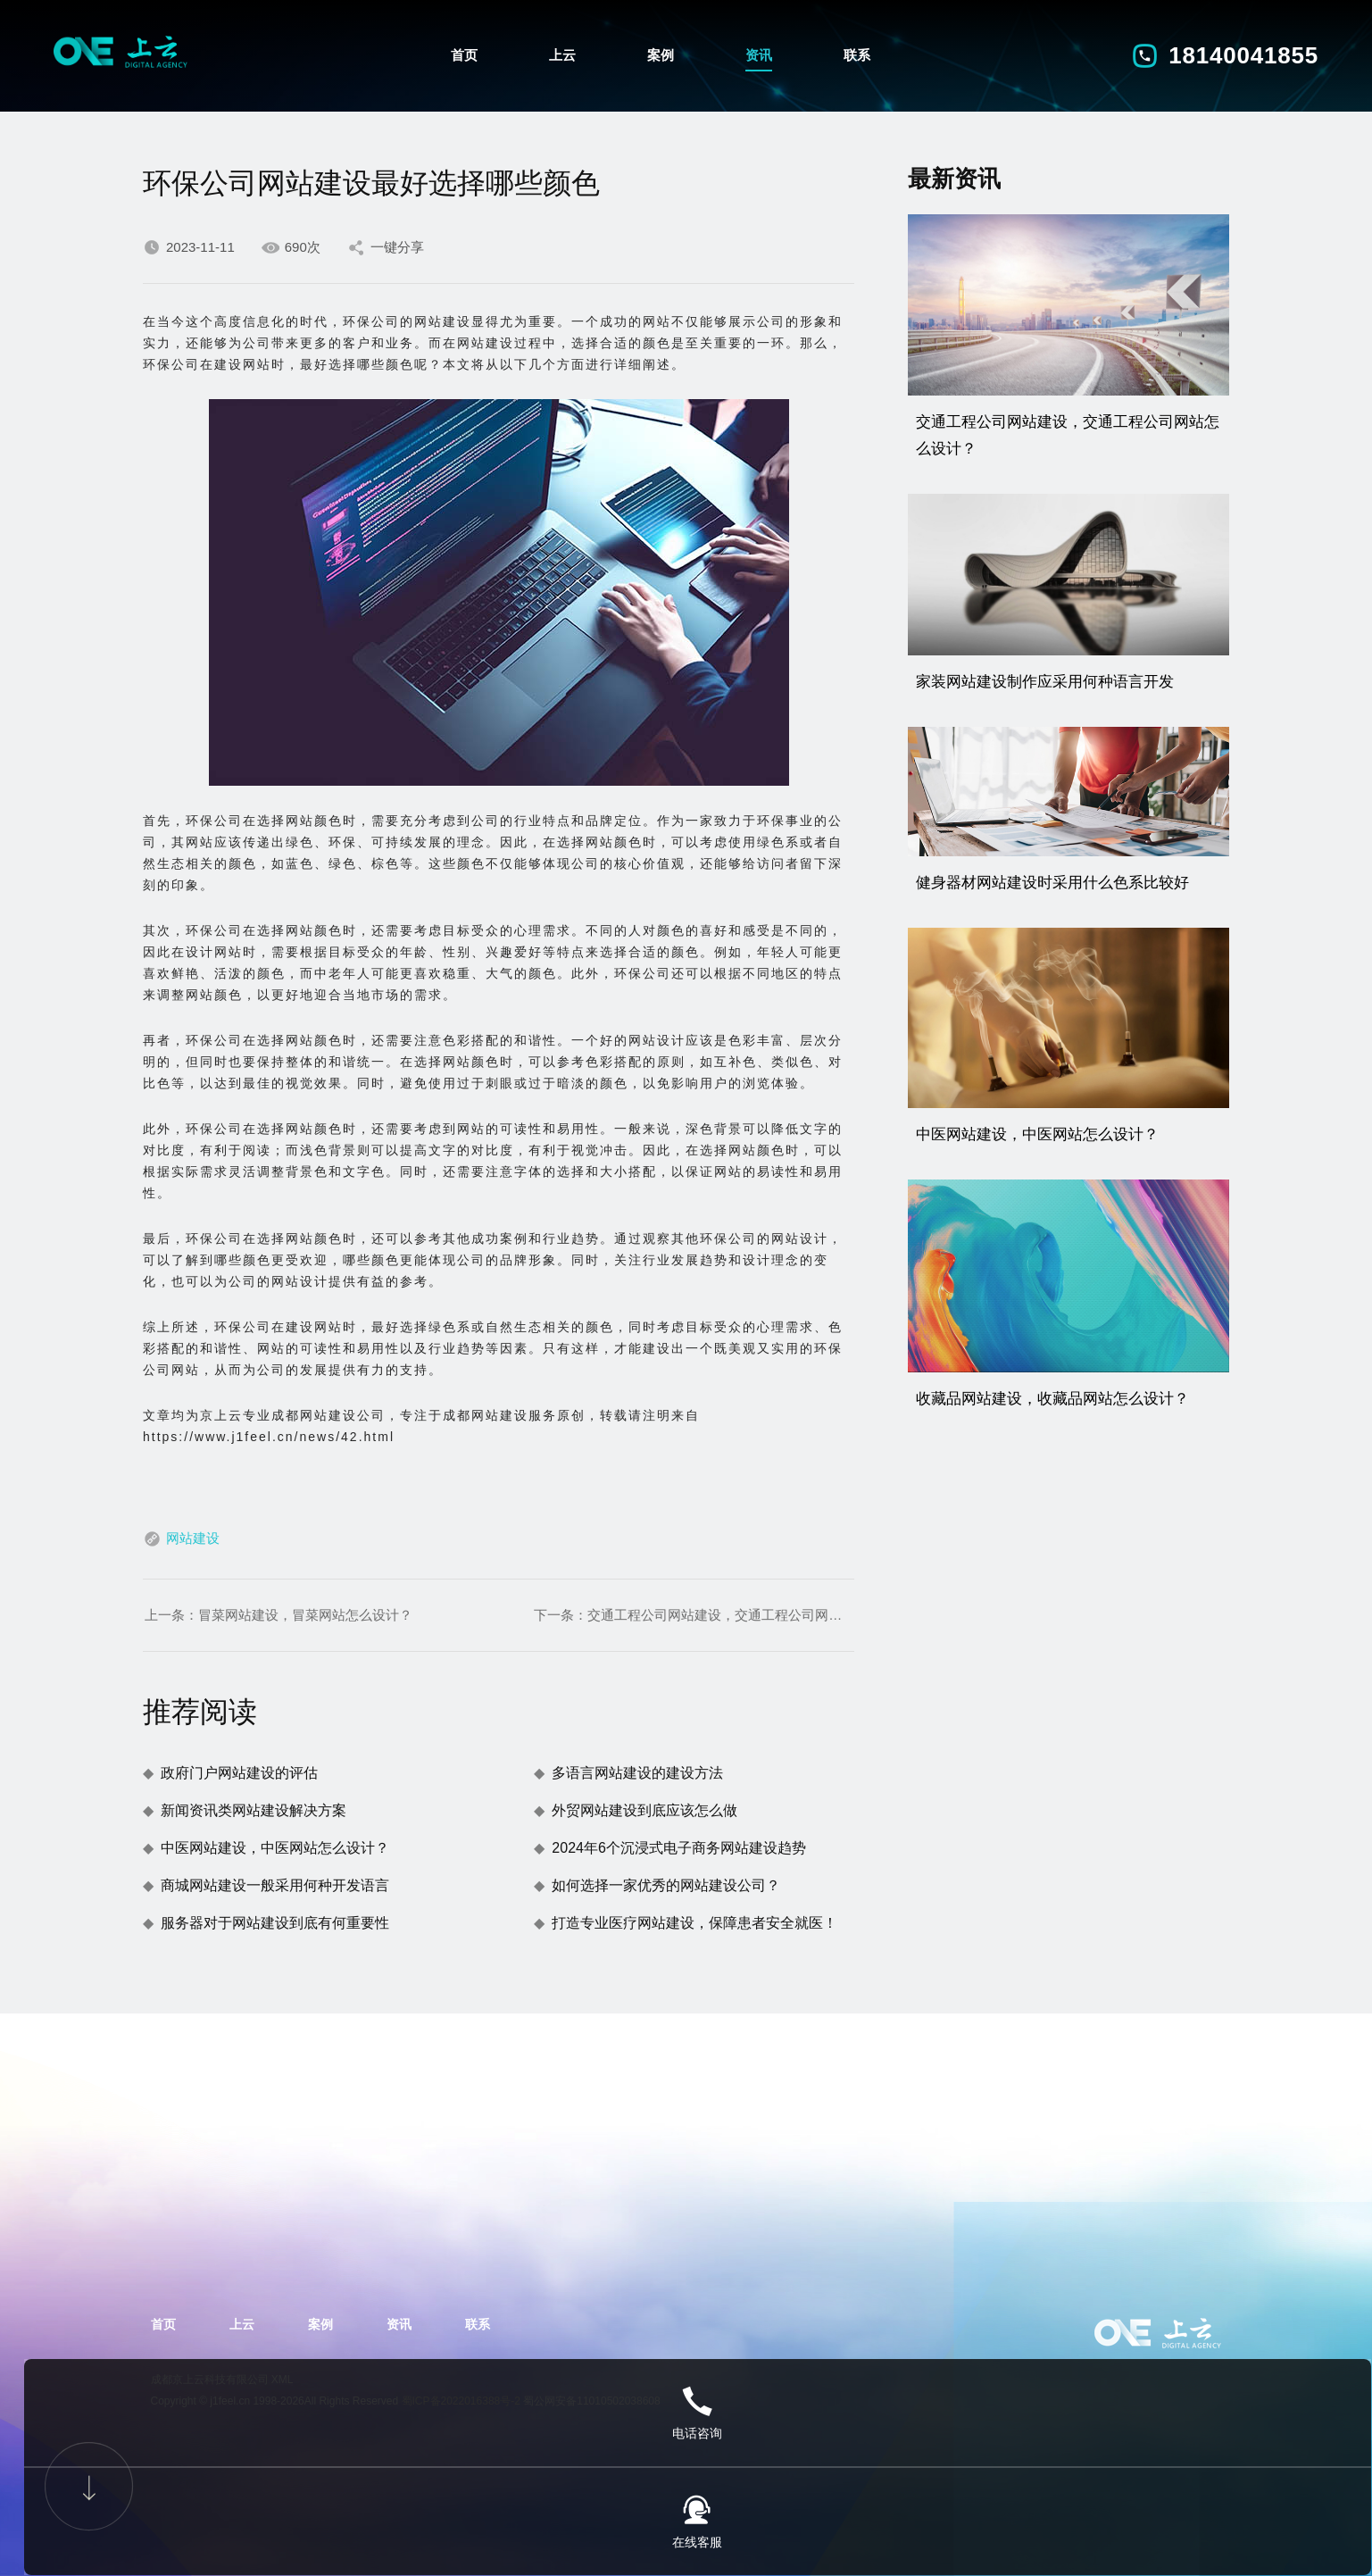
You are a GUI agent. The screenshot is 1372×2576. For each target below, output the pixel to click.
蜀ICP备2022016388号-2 (461, 2401)
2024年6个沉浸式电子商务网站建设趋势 (679, 1847)
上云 (562, 51)
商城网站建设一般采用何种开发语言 (275, 1885)
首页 (464, 51)
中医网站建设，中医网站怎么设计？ (275, 1847)
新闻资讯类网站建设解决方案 (253, 1810)
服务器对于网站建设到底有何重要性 (275, 1922)
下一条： (693, 1615)
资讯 (758, 51)
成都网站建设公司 (328, 1415)
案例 (660, 51)
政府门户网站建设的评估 (239, 1772)
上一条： (278, 1615)
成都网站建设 (485, 1415)
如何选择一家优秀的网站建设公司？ (666, 1885)
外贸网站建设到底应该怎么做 (644, 1810)
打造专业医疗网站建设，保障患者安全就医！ (694, 1922)
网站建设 (193, 1538)
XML (282, 2379)
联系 (857, 51)
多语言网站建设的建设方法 (637, 1772)
